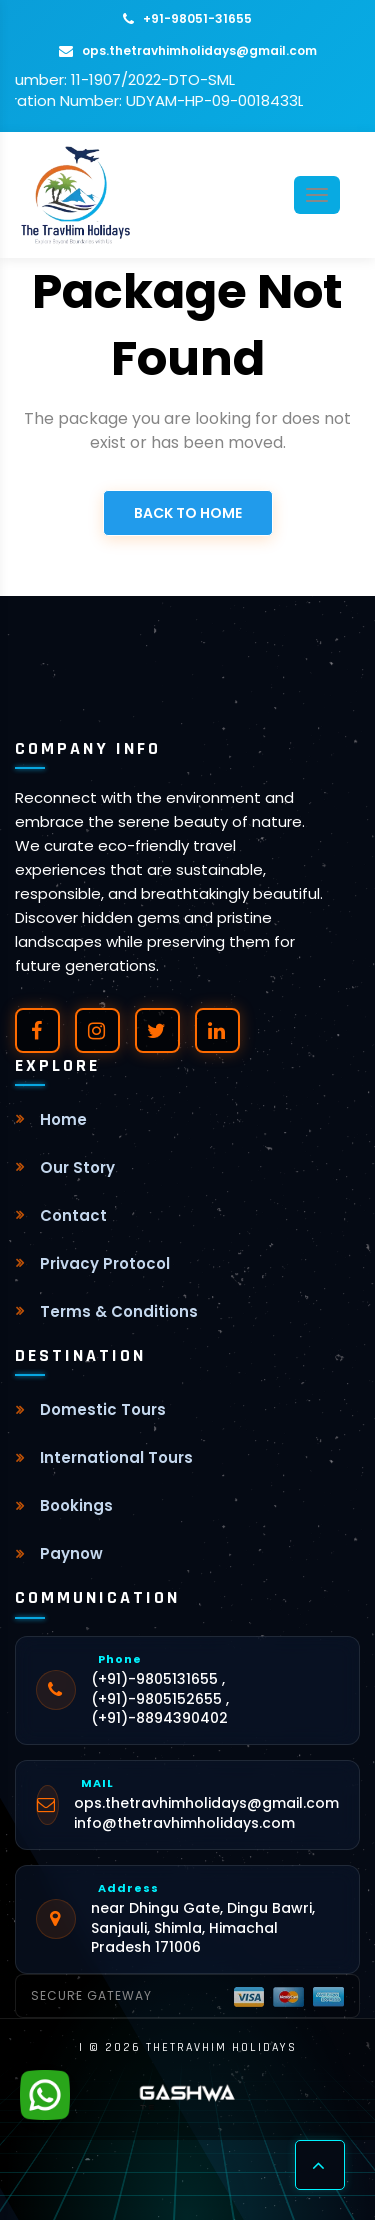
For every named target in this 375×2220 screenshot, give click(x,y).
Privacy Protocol (105, 1263)
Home (63, 1119)
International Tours (116, 1457)
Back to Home (188, 513)
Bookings (76, 1505)
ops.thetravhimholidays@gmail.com (188, 50)
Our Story (77, 1167)
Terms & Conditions (119, 1311)
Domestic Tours (103, 1409)
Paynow (71, 1553)
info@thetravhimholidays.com (184, 1823)
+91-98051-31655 (187, 18)
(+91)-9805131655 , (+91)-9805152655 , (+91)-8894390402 (160, 1699)
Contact (73, 1215)
